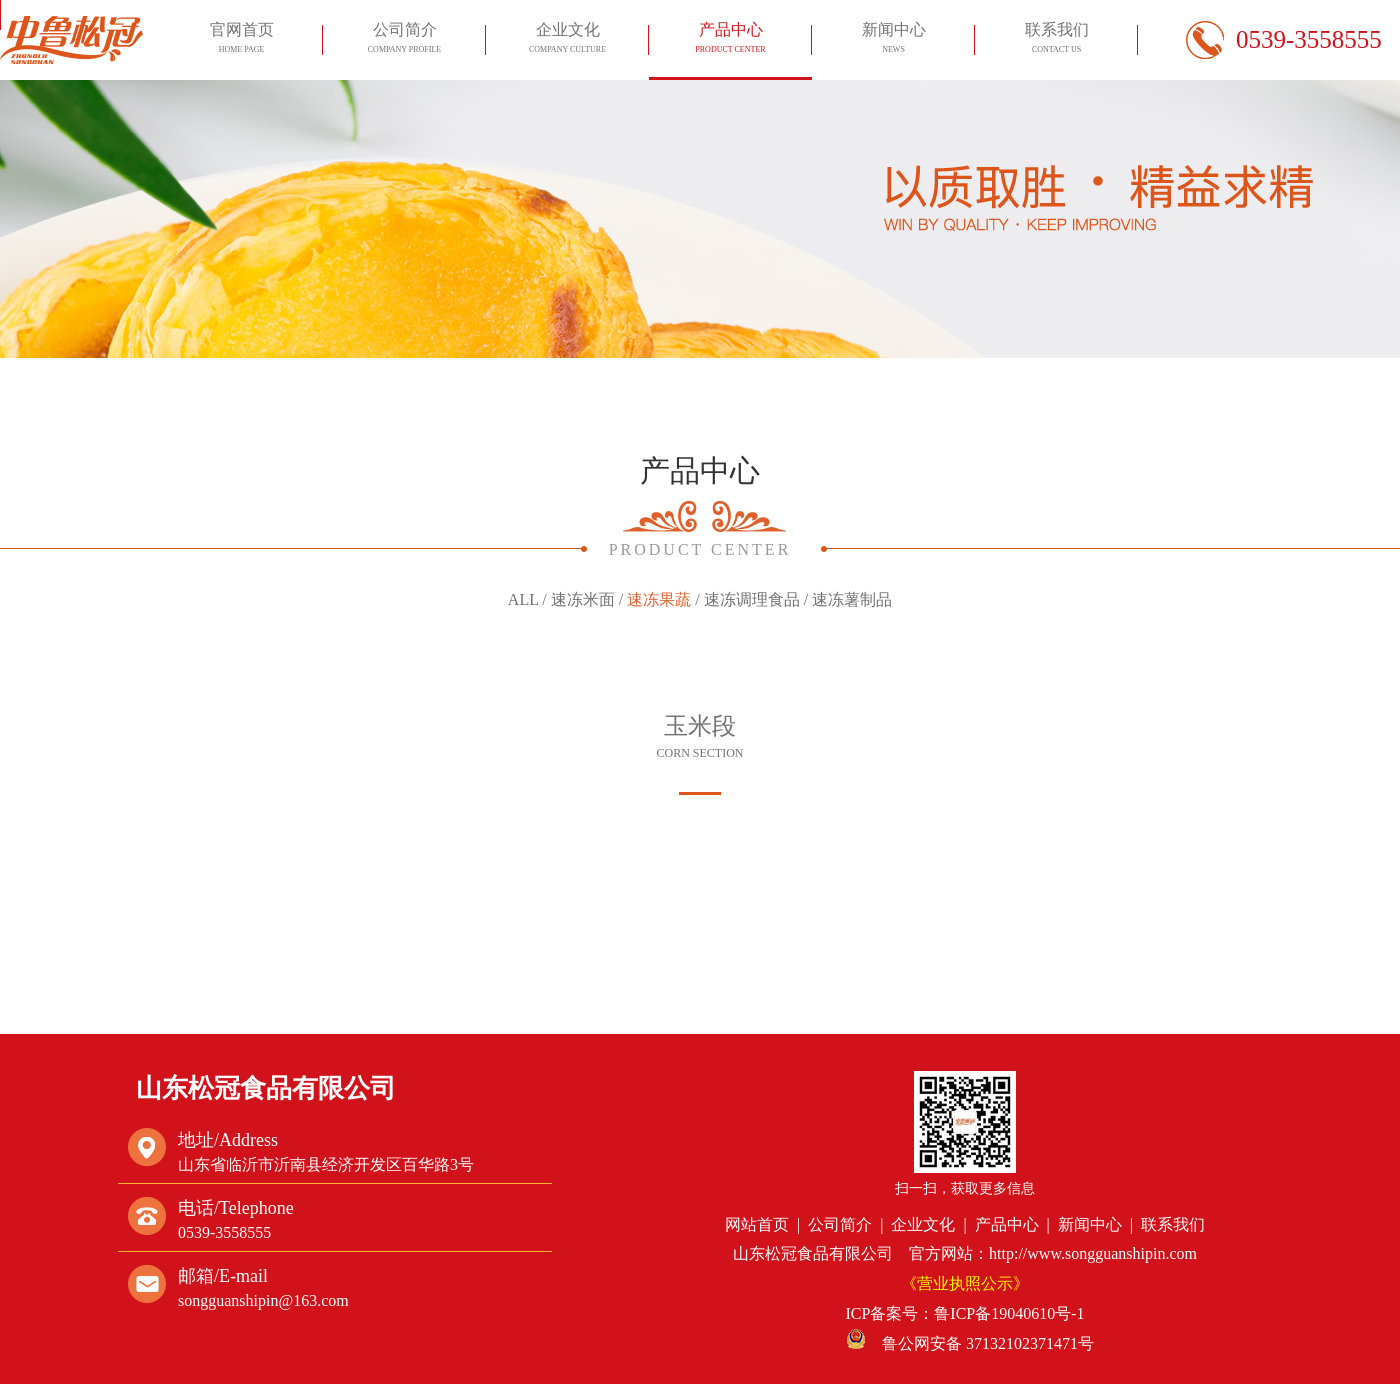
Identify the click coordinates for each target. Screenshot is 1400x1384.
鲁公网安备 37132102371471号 (970, 1343)
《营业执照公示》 (965, 1283)
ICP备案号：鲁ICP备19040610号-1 (964, 1313)
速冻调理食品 (752, 599)
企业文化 (567, 40)
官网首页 (241, 40)
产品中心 (730, 40)
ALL (523, 599)
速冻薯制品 (852, 599)
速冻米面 (583, 599)
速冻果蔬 (659, 599)
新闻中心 (893, 40)
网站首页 (757, 1224)
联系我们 (1056, 40)
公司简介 (404, 40)
